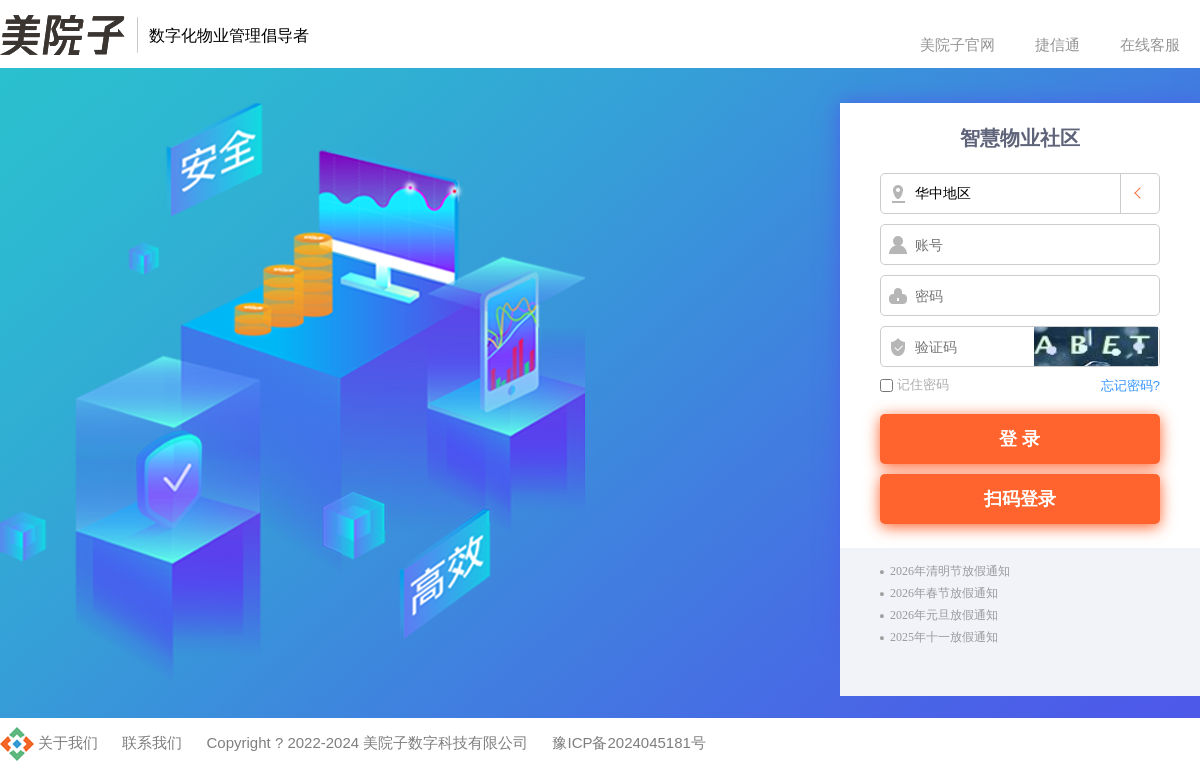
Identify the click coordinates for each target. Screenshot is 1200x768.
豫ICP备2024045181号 (628, 742)
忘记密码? (1130, 385)
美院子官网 (957, 44)
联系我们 (152, 742)
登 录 (1019, 439)
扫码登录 (1020, 499)
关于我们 (68, 742)
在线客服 (1150, 44)
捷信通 (1057, 44)
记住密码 (914, 384)
